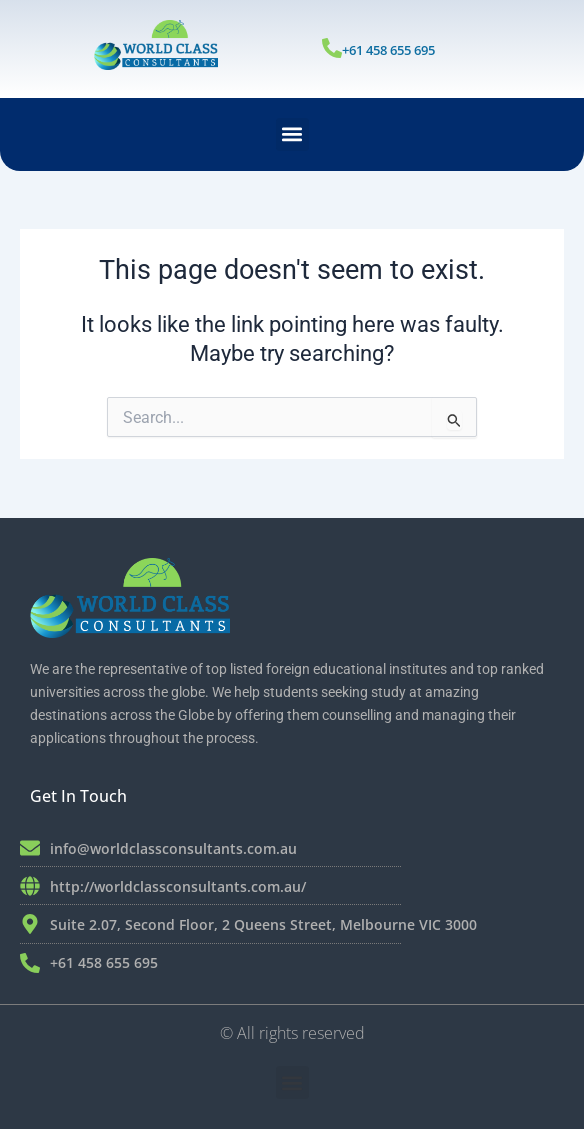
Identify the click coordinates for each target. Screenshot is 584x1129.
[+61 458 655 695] (332, 48)
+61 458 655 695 (388, 50)
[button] (292, 134)
